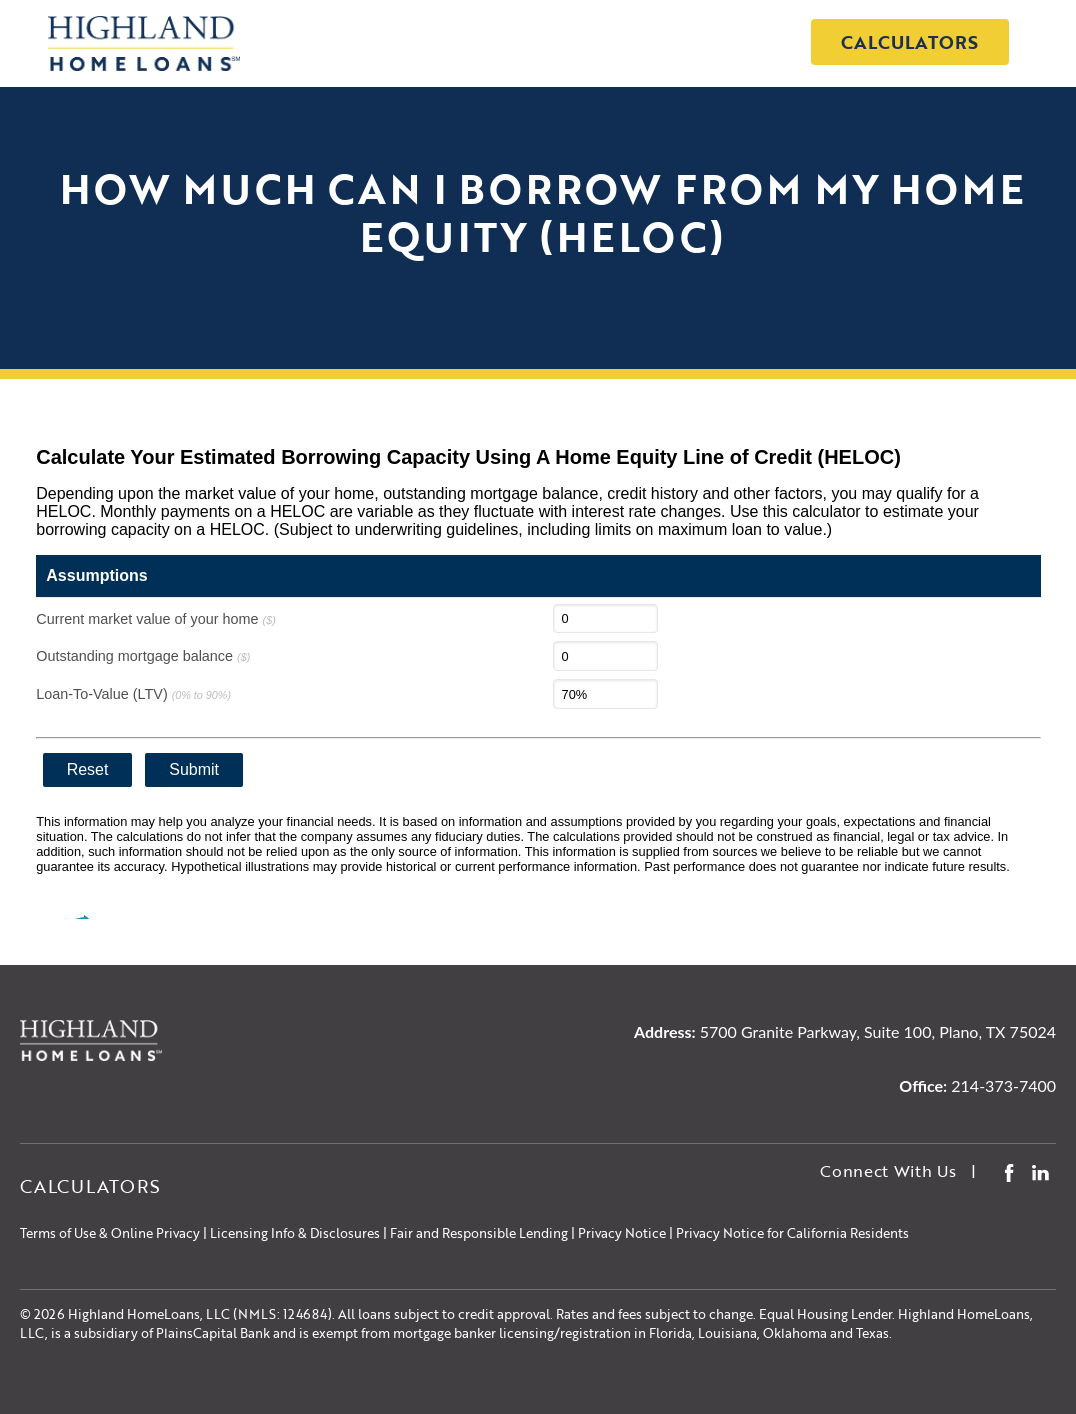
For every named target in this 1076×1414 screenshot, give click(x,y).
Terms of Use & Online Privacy (110, 1233)
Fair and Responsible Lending (479, 1233)
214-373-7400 (1003, 1085)
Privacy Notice (622, 1233)
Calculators (909, 42)
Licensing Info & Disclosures (295, 1233)
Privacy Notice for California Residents (792, 1233)
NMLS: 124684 (283, 1314)
